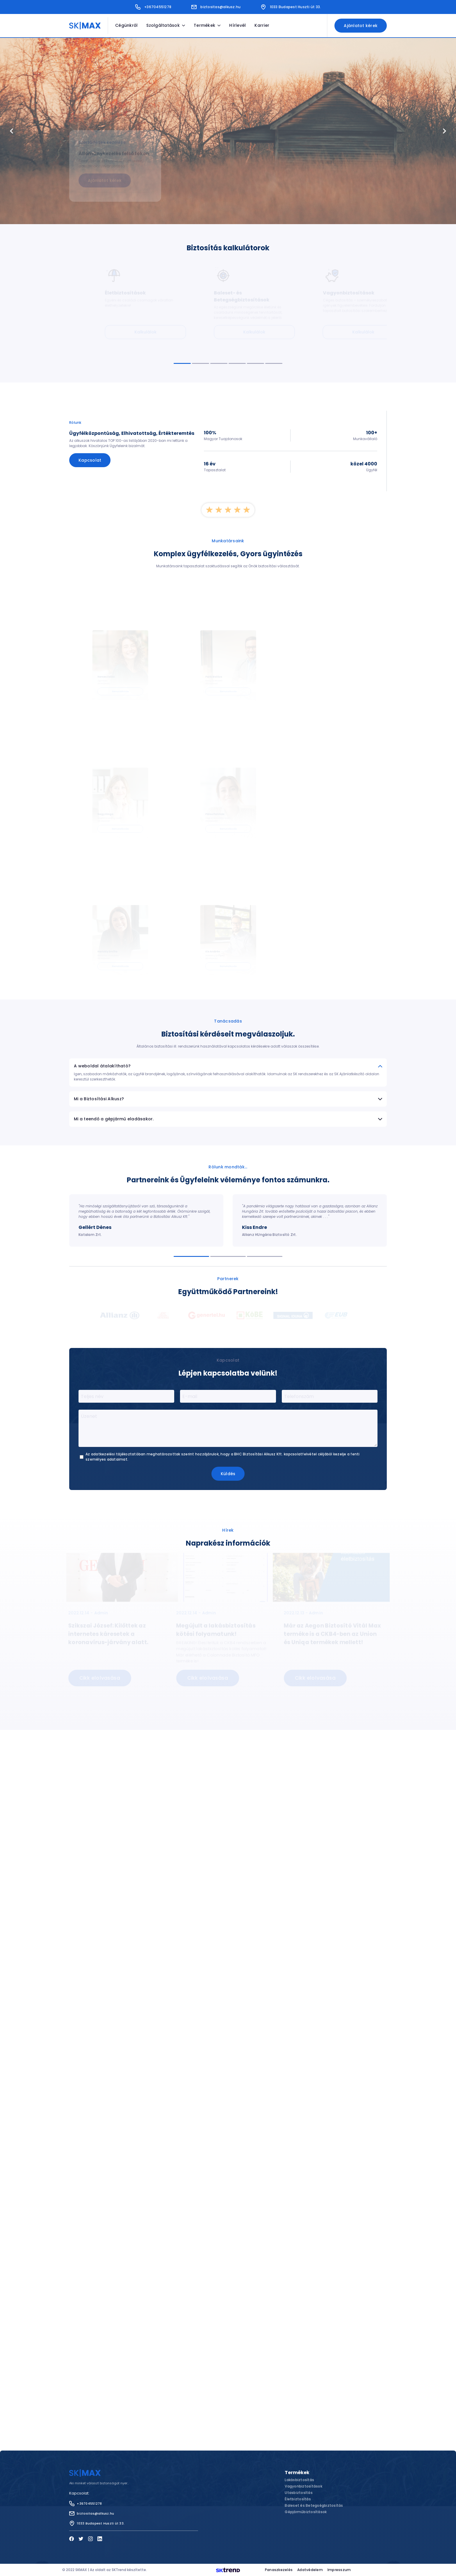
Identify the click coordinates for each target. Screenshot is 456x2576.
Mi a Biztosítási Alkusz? (228, 961)
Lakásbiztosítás (299, 2479)
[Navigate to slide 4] (237, 363)
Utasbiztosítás (299, 2492)
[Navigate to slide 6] (273, 363)
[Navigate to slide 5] (255, 363)
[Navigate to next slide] (444, 131)
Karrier (261, 25)
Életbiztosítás (298, 2499)
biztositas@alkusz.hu (216, 7)
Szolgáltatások (165, 25)
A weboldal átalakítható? (228, 928)
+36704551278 (153, 7)
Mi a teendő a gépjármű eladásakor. (228, 981)
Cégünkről (126, 25)
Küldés (228, 1336)
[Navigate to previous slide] (12, 131)
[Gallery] (228, 131)
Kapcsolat (90, 460)
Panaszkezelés (279, 2569)
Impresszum (339, 2569)
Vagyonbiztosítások (303, 2486)
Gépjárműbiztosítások (306, 2511)
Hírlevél (237, 25)
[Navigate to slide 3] (218, 363)
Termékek (207, 25)
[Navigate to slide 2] (200, 363)
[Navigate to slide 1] (182, 363)
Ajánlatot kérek (360, 26)
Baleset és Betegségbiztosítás (314, 2505)
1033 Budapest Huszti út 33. (291, 7)
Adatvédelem (310, 2569)
